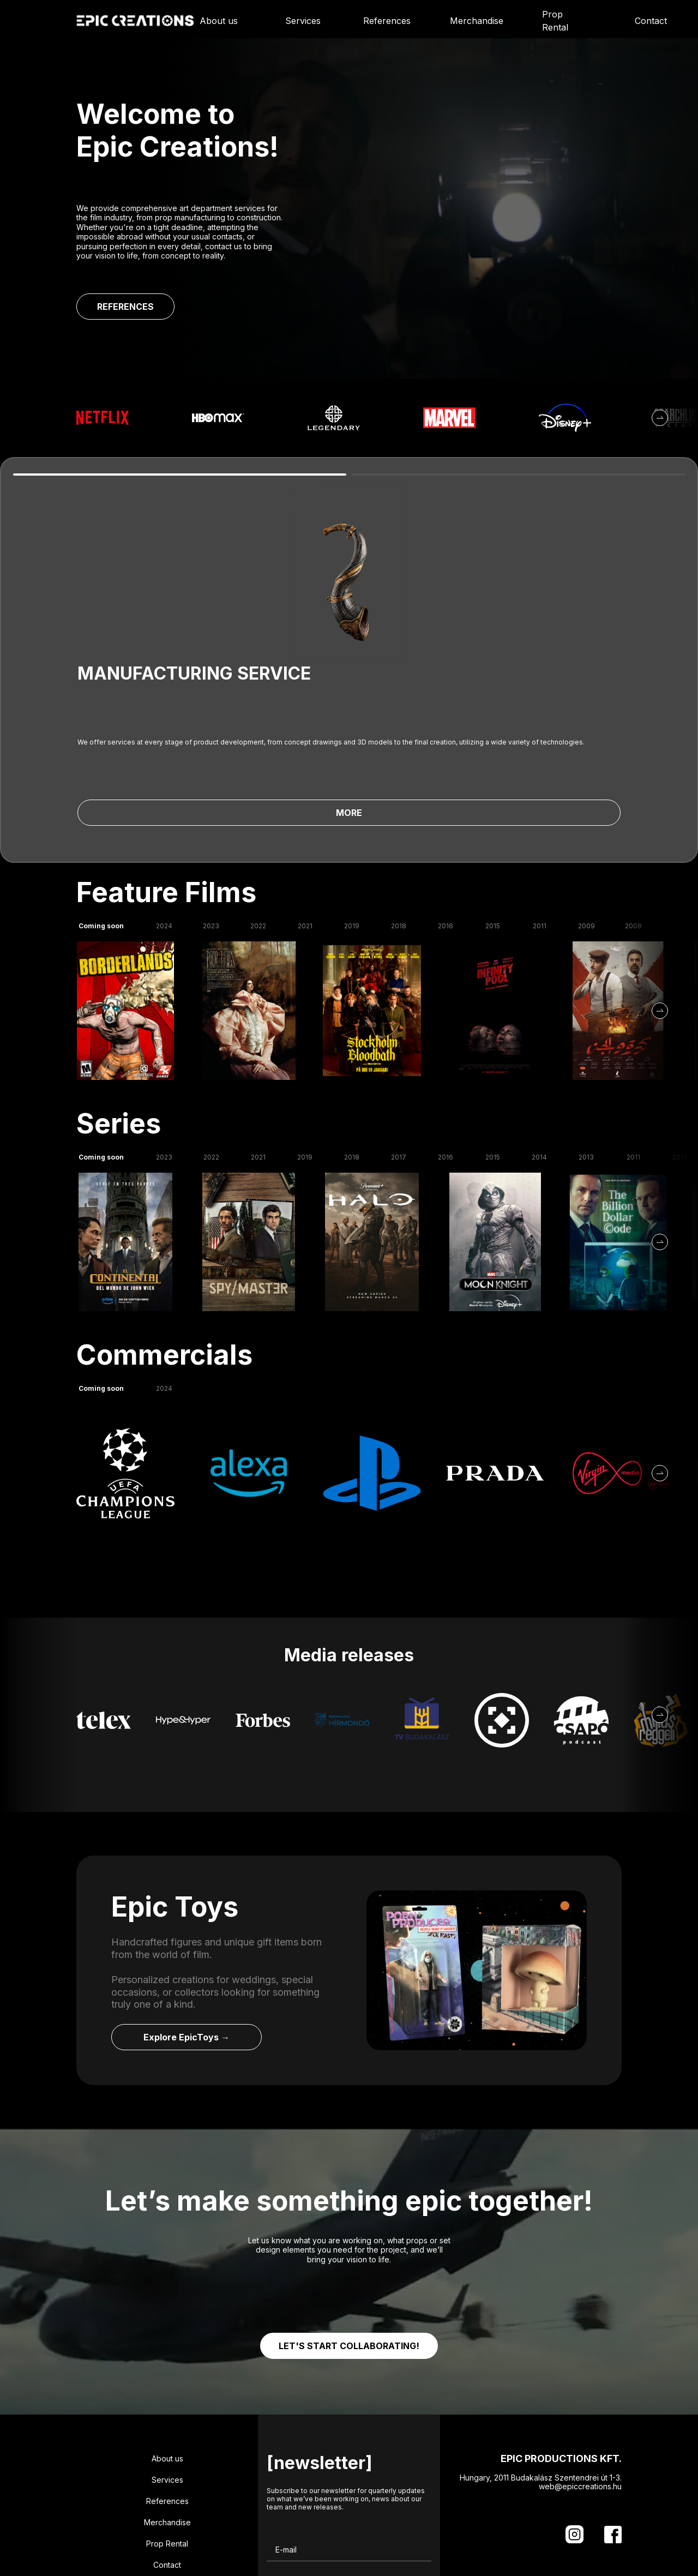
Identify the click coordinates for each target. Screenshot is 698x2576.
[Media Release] (103, 1591)
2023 (211, 797)
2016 (445, 797)
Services (303, 20)
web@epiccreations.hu (580, 2358)
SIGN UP (382, 2524)
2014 (539, 1028)
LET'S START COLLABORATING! (349, 2217)
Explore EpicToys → (186, 1908)
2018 (398, 797)
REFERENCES (125, 306)
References (387, 20)
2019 (351, 797)
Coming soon (101, 797)
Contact (651, 20)
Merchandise (476, 20)
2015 (492, 797)
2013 (586, 1028)
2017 (398, 1028)
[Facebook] (613, 2406)
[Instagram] (574, 2406)
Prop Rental (555, 21)
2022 (258, 797)
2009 (586, 797)
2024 (164, 797)
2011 (539, 797)
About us (219, 20)
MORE (241, 644)
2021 (305, 797)
